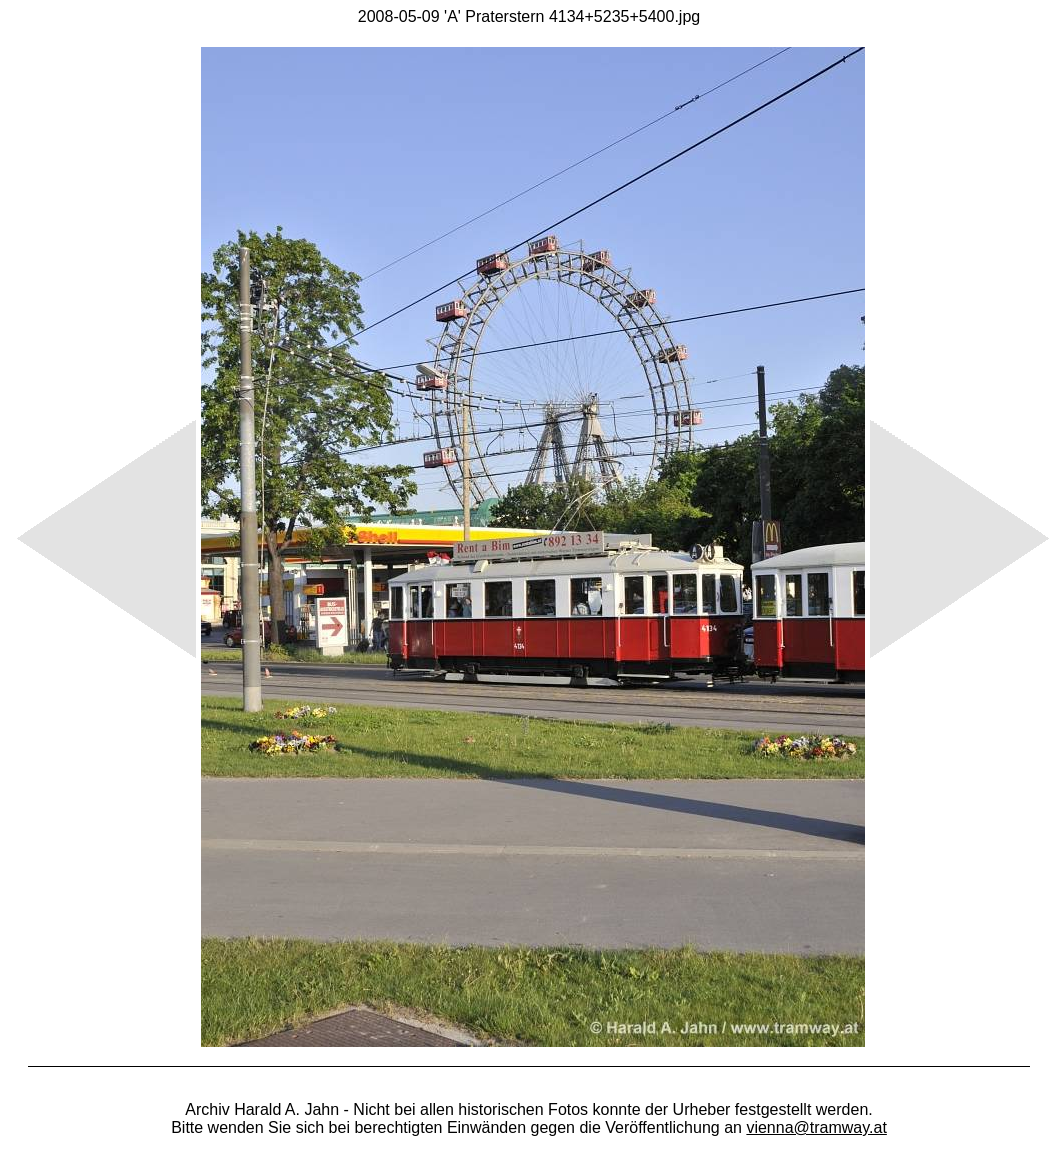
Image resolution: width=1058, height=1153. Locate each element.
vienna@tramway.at (816, 1127)
